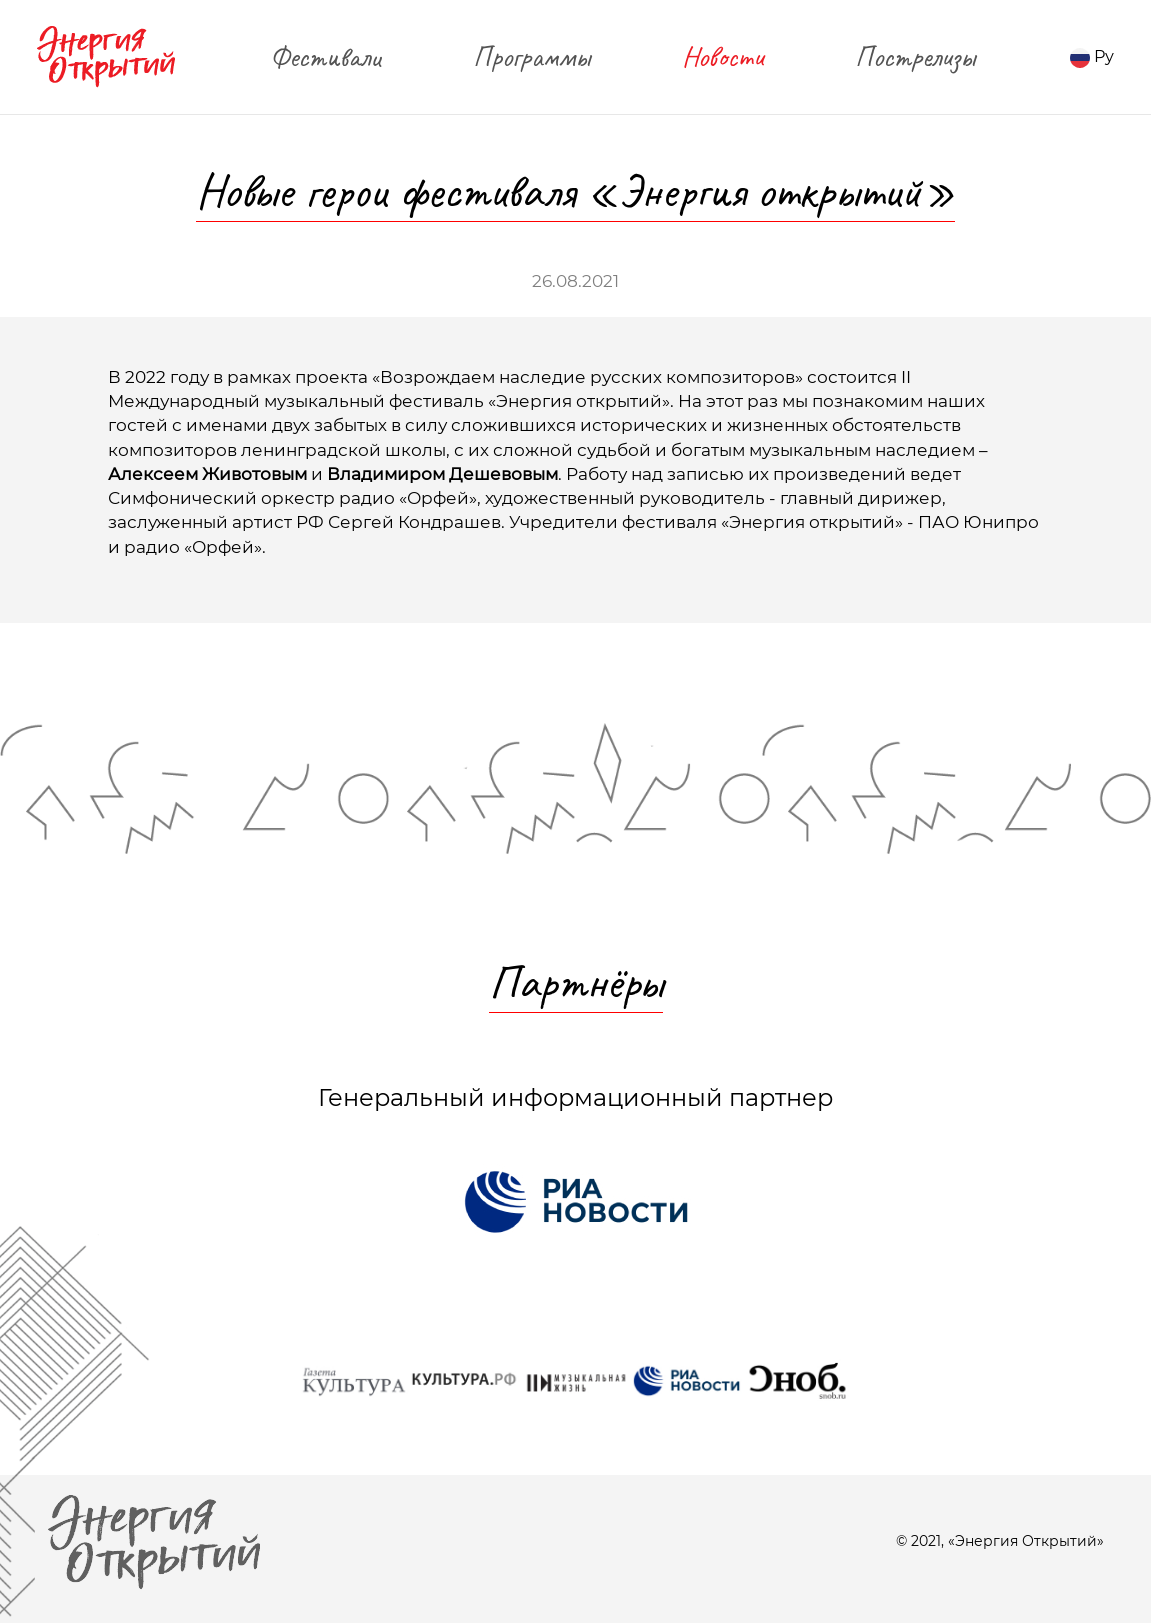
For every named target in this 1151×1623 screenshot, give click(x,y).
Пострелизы (915, 56)
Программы (531, 56)
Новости (722, 56)
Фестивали (325, 56)
